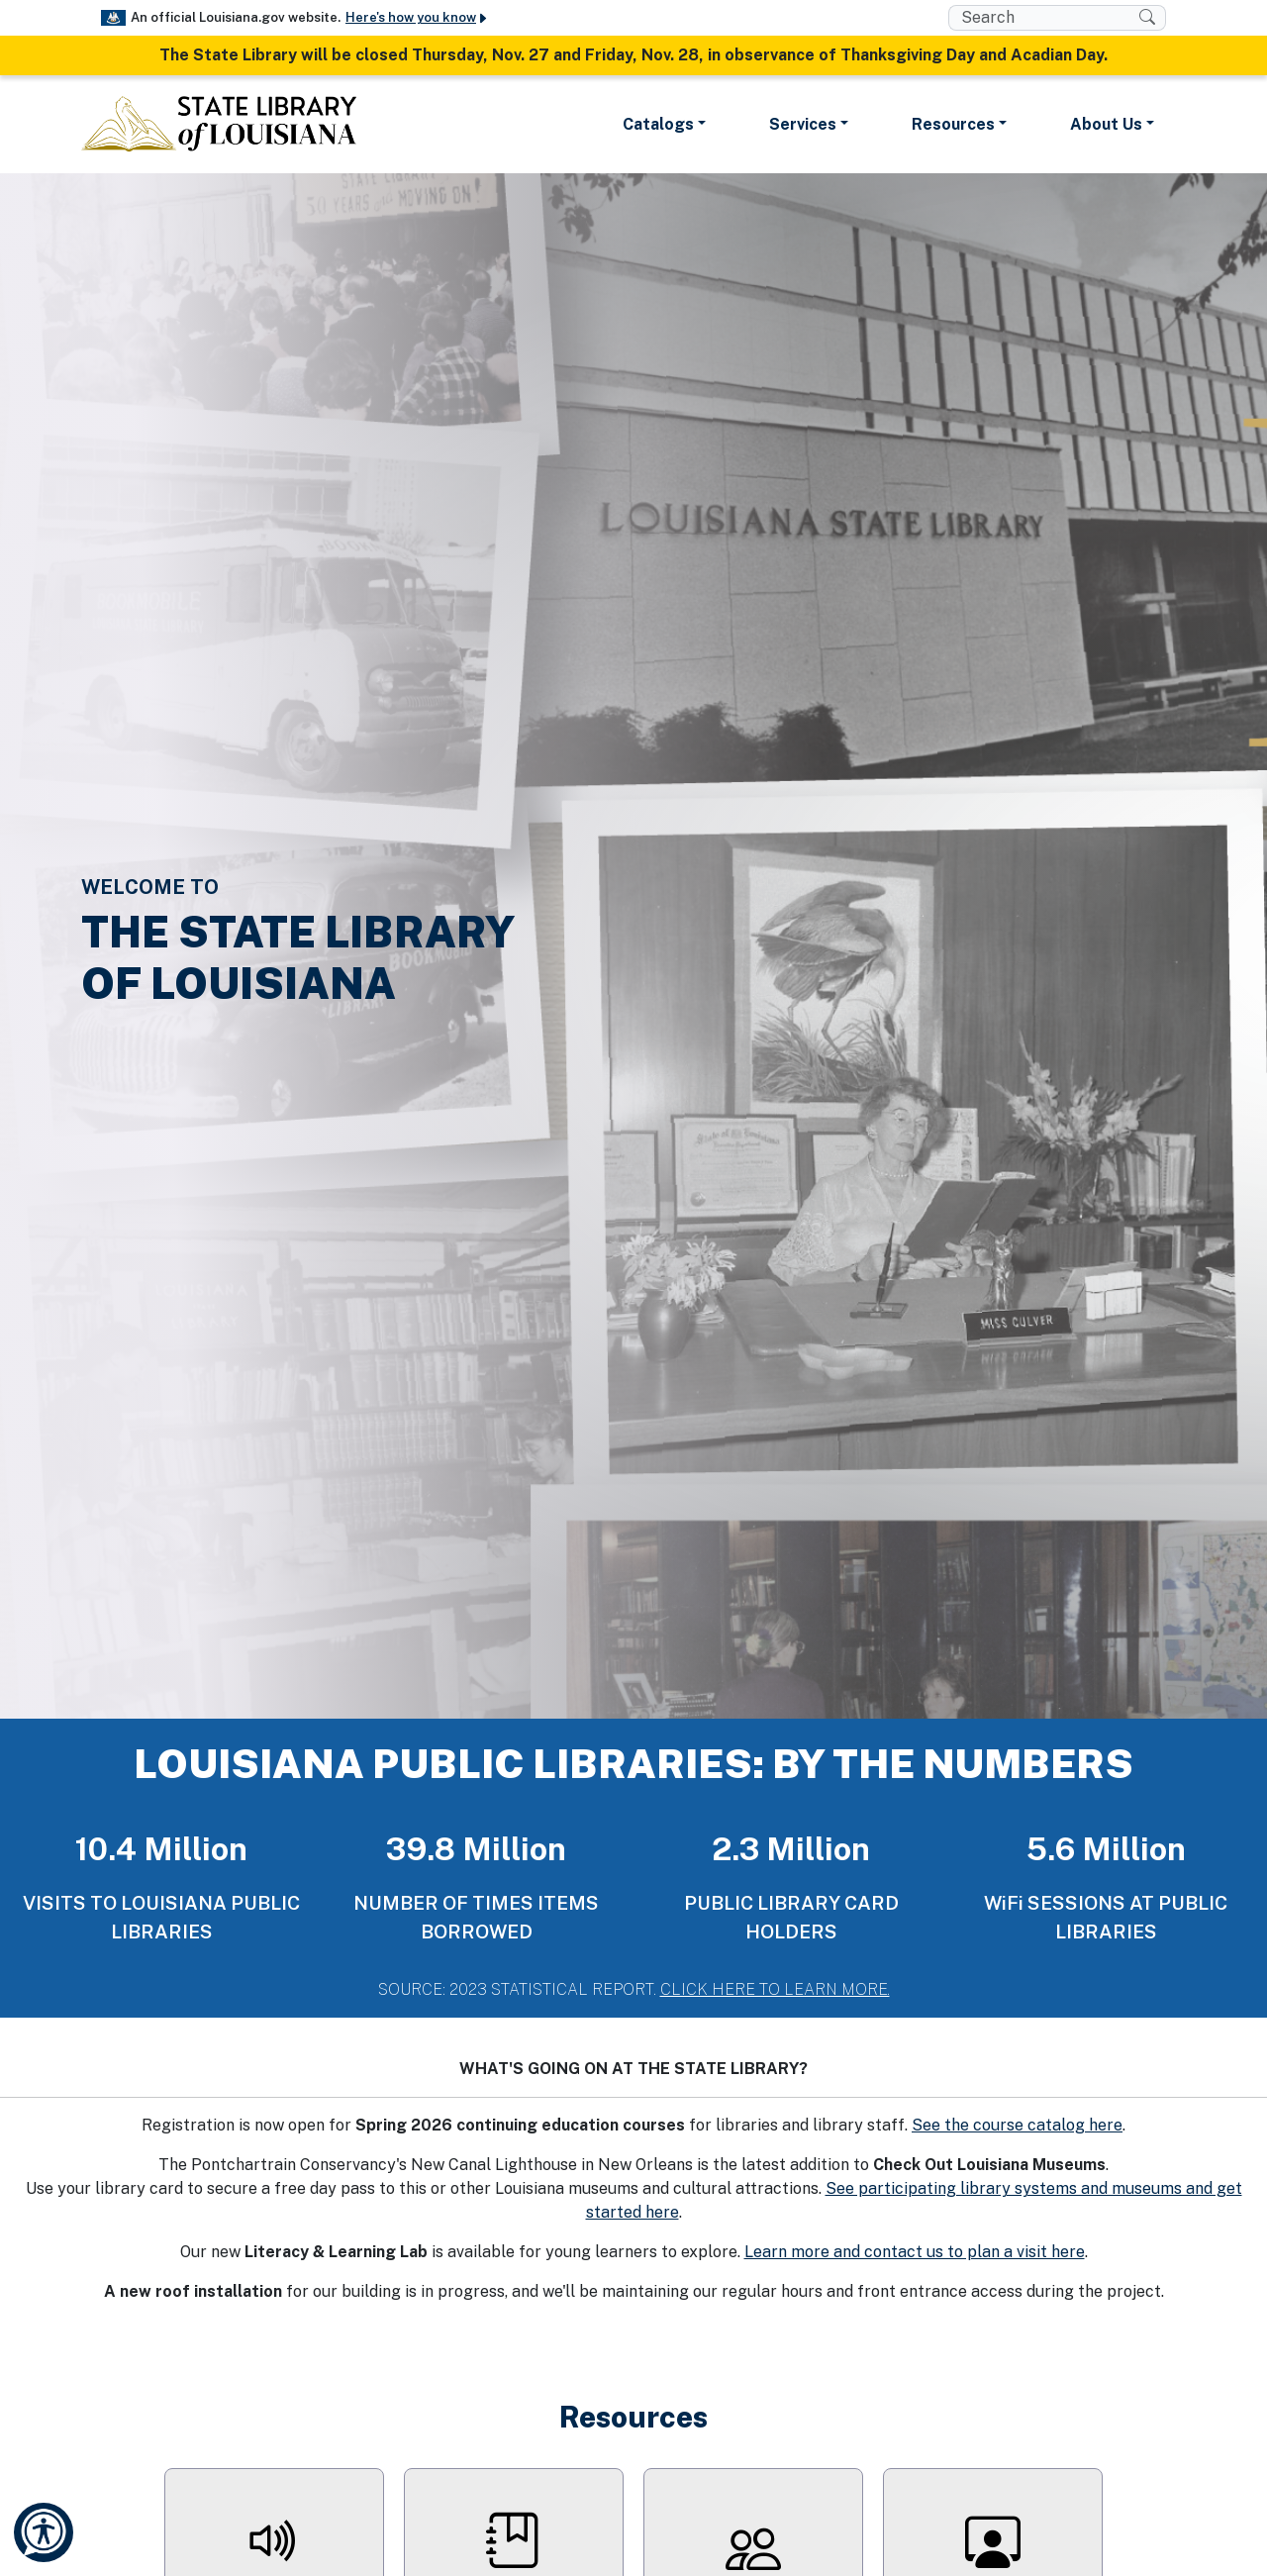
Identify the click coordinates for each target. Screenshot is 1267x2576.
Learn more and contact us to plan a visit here (914, 2251)
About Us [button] (1106, 124)
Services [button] (802, 124)
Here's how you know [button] (417, 17)
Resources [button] (953, 124)
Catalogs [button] (658, 124)
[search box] (1043, 18)
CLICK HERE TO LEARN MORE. (775, 1989)
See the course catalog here (1017, 2125)
